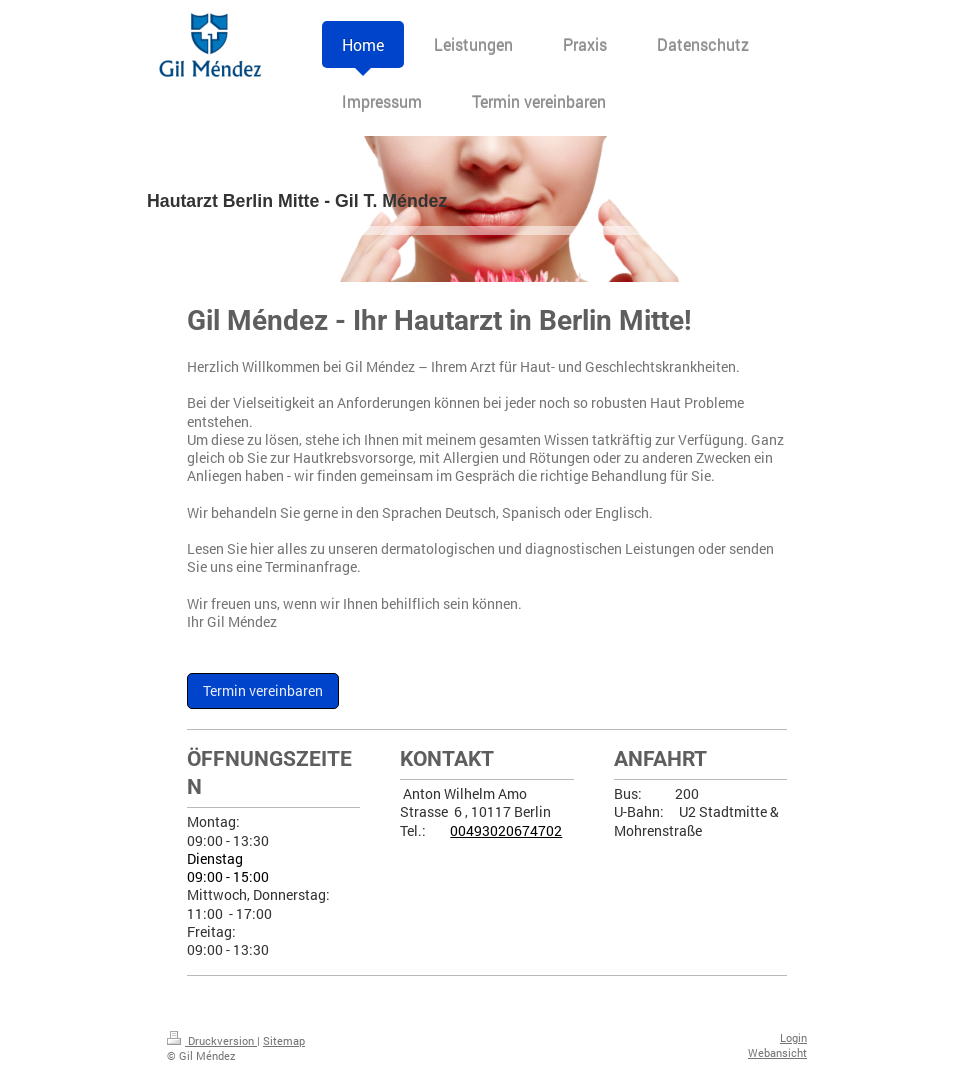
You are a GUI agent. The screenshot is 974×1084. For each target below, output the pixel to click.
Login (793, 1038)
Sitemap (284, 1041)
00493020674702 (506, 831)
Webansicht (777, 1053)
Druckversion (212, 1041)
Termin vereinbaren (263, 691)
